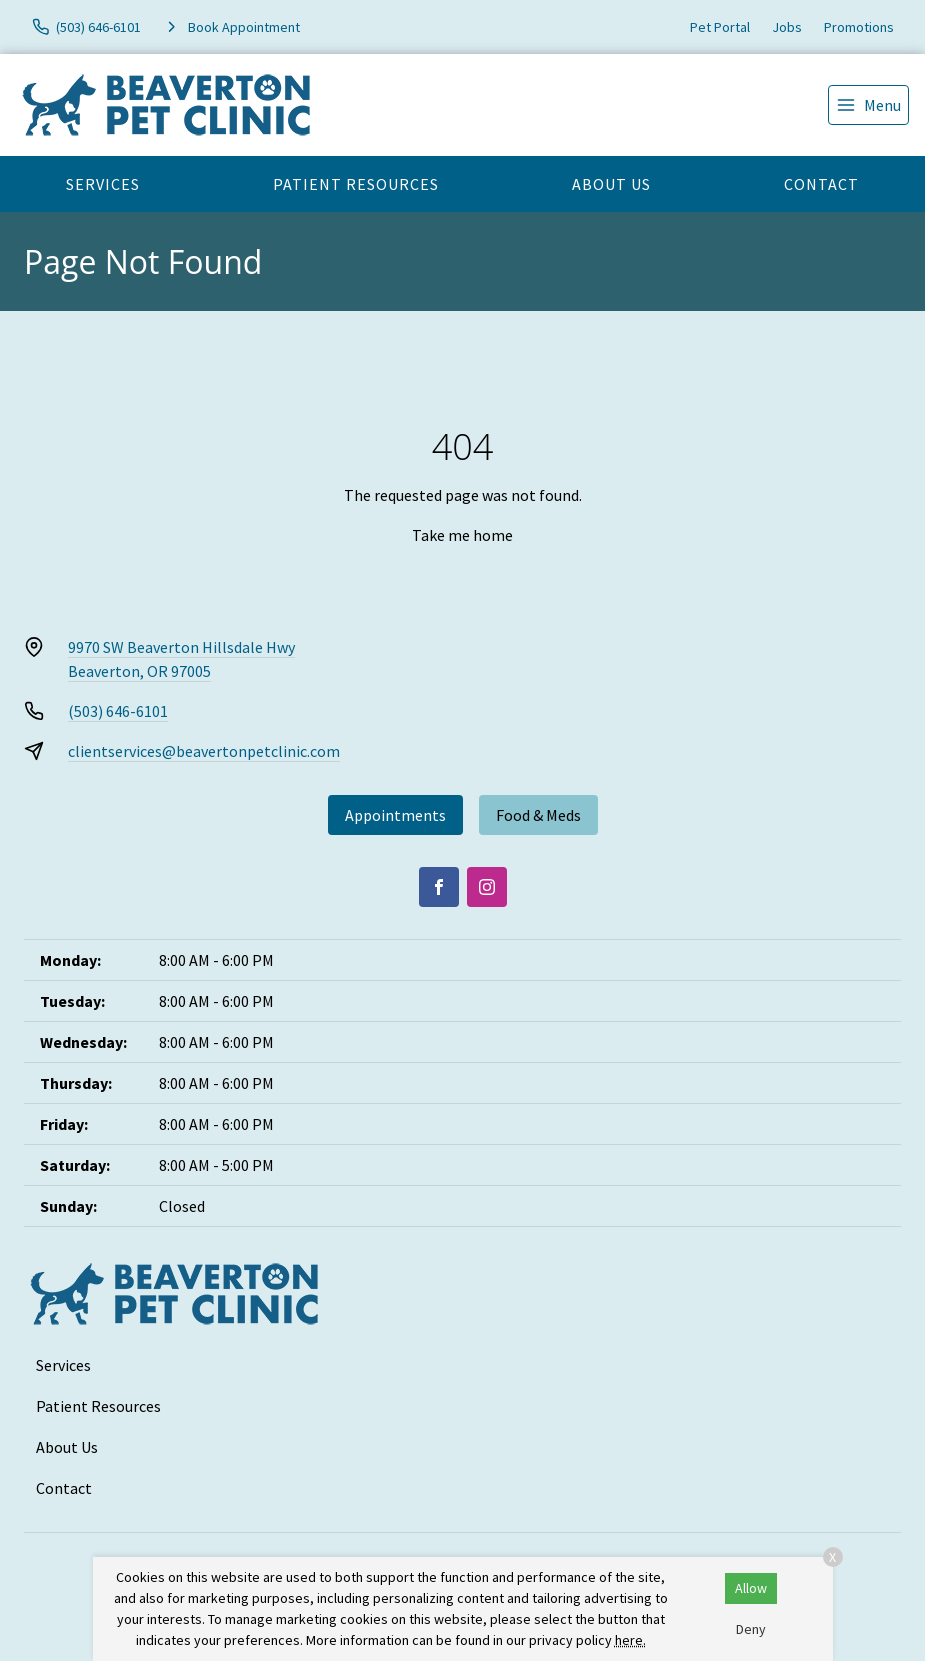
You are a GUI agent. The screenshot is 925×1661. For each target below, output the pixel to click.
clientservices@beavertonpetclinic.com (204, 751)
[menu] (868, 105)
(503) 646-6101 (118, 711)
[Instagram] (487, 887)
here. (630, 1640)
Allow (751, 1588)
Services (103, 184)
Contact (821, 184)
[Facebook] (439, 887)
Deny (751, 1629)
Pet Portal (720, 27)
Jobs (787, 27)
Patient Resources (356, 184)
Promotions (859, 27)
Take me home (462, 535)
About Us (611, 184)
